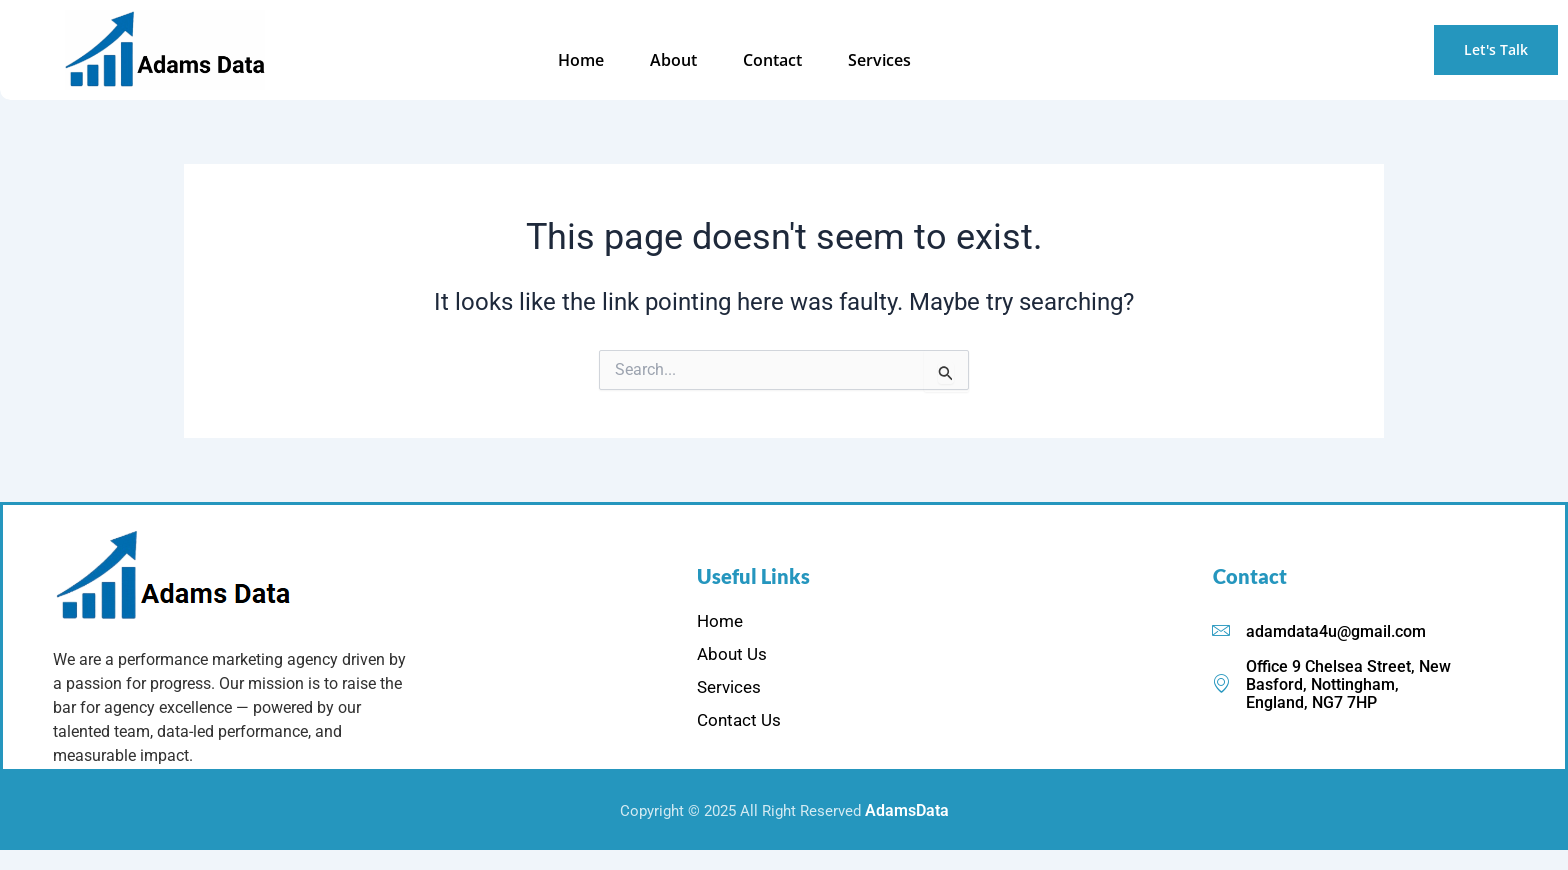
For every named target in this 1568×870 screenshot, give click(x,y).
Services (882, 60)
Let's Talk (1496, 49)
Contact (781, 60)
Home (602, 60)
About (688, 60)
